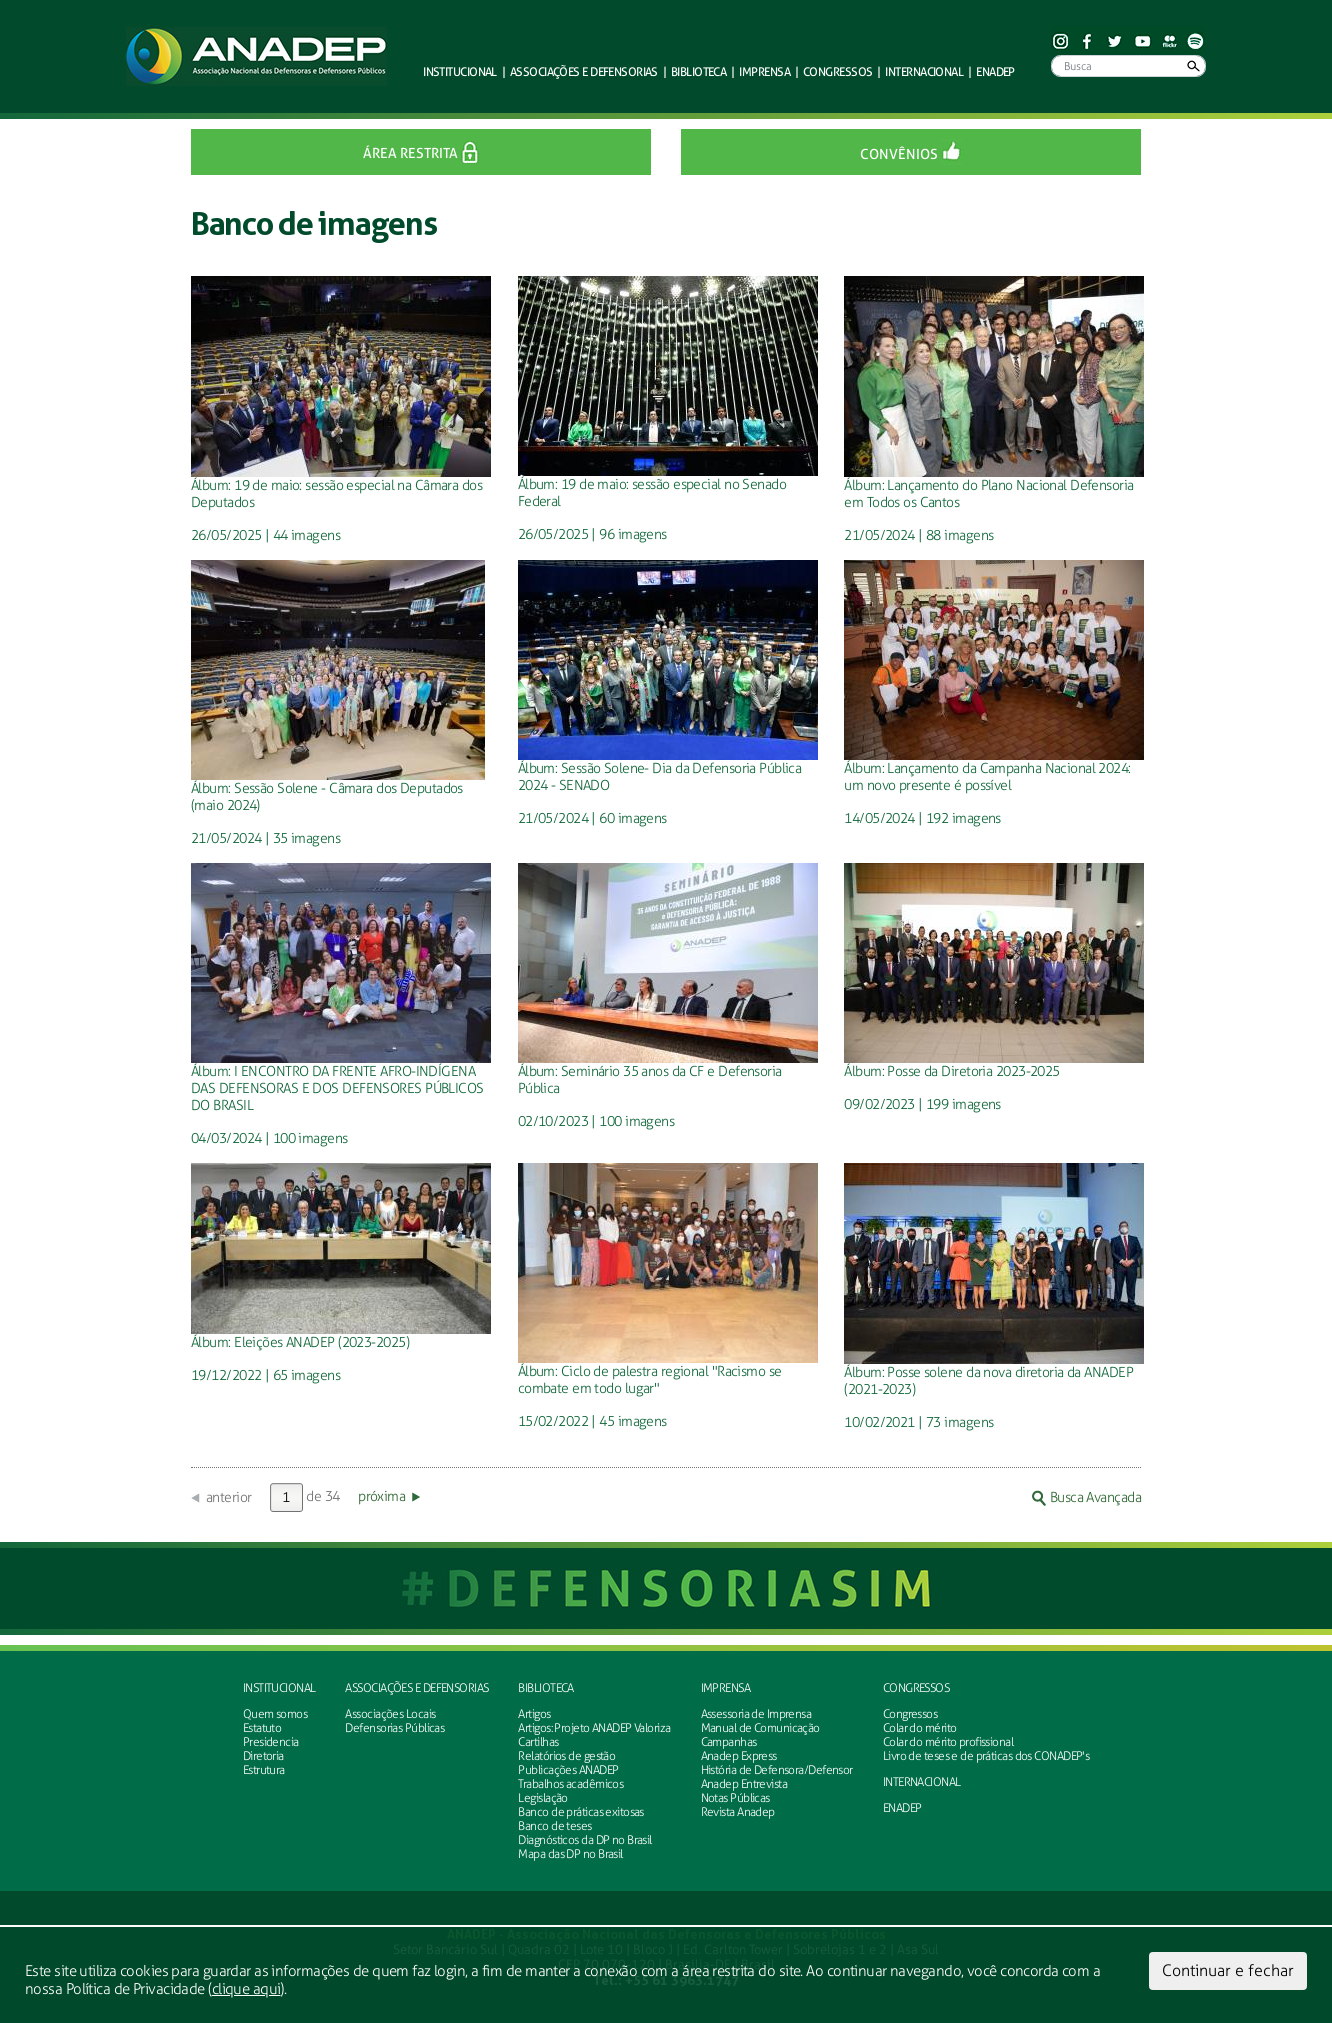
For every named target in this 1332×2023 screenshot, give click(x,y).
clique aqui (246, 1989)
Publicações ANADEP (568, 1770)
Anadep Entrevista (744, 1784)
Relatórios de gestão (566, 1756)
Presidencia (271, 1742)
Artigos (534, 1714)
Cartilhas (538, 1742)
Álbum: (212, 485)
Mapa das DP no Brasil (570, 1854)
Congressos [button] (837, 71)
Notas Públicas (735, 1798)
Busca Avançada (1086, 1497)
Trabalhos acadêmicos (570, 1784)
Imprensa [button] (764, 71)
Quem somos (275, 1714)
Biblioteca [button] (698, 71)
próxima (381, 1496)
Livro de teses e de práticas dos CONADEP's (986, 1756)
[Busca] (1128, 66)
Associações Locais (390, 1714)
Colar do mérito (920, 1728)
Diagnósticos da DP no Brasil (584, 1840)
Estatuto (262, 1728)
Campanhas (729, 1742)
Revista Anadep (738, 1812)
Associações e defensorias (416, 1688)
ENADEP (995, 71)
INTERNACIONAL (922, 1782)
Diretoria (263, 1756)
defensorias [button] (584, 71)
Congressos (916, 1688)
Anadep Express (739, 1756)
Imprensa (726, 1688)
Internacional (924, 71)
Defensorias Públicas (394, 1728)
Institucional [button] (460, 71)
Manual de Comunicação (760, 1728)
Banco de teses (554, 1826)
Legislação (542, 1798)
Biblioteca (545, 1688)
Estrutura (264, 1770)
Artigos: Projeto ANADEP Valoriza (594, 1728)
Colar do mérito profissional (948, 1742)
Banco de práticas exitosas (580, 1812)
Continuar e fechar (1228, 1970)
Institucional (279, 1688)
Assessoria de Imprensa (756, 1714)
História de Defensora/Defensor (777, 1770)
